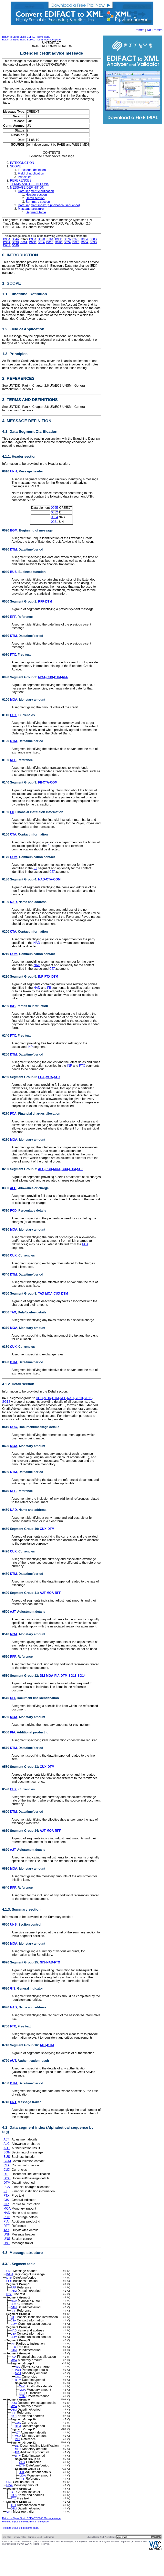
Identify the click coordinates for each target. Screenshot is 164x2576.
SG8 (80, 1169)
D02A (67, 242)
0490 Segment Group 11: (21, 1592)
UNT (13, 2102)
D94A (15, 239)
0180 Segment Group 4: (20, 879)
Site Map (7, 2562)
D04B (15, 245)
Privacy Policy (19, 2562)
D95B (41, 239)
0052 (54, 512)
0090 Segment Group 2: (20, 677)
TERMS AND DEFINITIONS (29, 184)
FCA (41, 1077)
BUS (13, 571)
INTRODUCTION (22, 162)
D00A (23, 242)
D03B (93, 242)
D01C (58, 242)
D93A (6, 239)
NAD (41, 879)
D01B (49, 242)
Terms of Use (34, 2562)
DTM (13, 549)
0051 (54, 521)
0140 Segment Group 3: (20, 782)
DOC (39, 1398)
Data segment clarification (36, 191)
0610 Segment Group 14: (21, 1830)
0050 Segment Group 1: (20, 601)
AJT (42, 1592)
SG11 (88, 1398)
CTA (46, 782)
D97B (75, 239)
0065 (54, 507)
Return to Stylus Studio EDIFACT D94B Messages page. (31, 39)
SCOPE (15, 166)
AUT (43, 2045)
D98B (93, 239)
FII (40, 782)
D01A (41, 242)
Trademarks (48, 2562)
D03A (84, 242)
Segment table (36, 212)
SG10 (79, 1398)
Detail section (35, 198)
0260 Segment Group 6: (20, 1077)
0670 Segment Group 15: (21, 1962)
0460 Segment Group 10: (21, 1528)
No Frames (154, 30)
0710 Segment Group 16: (21, 2045)
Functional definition (32, 170)
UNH (13, 471)
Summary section (38, 201)
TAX (41, 1293)
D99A (6, 242)
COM (53, 782)
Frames (139, 30)
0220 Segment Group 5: (20, 976)
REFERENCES (20, 180)
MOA (41, 677)
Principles (24, 177)
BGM (13, 530)
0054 (54, 517)
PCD (49, 1169)
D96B (58, 239)
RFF (41, 601)
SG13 (72, 1675)
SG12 (6, 1401)
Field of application (31, 173)
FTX (13, 654)
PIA (57, 1675)
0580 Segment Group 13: (21, 1766)
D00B (32, 242)
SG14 (81, 1675)
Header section (36, 194)
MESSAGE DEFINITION (27, 187)
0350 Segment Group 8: (20, 1293)
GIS (42, 1962)
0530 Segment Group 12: (21, 1675)
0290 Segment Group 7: (20, 1169)
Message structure (31, 208)
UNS (13, 1924)
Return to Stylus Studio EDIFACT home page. (26, 37)
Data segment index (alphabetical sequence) (49, 205)
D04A (6, 245)
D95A (32, 239)
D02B (75, 242)
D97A (67, 239)
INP (40, 976)
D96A (50, 239)
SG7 (57, 1077)
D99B (15, 242)
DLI (42, 1675)
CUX (49, 677)
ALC (41, 1169)
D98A (84, 239)
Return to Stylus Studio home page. (20, 2553)
